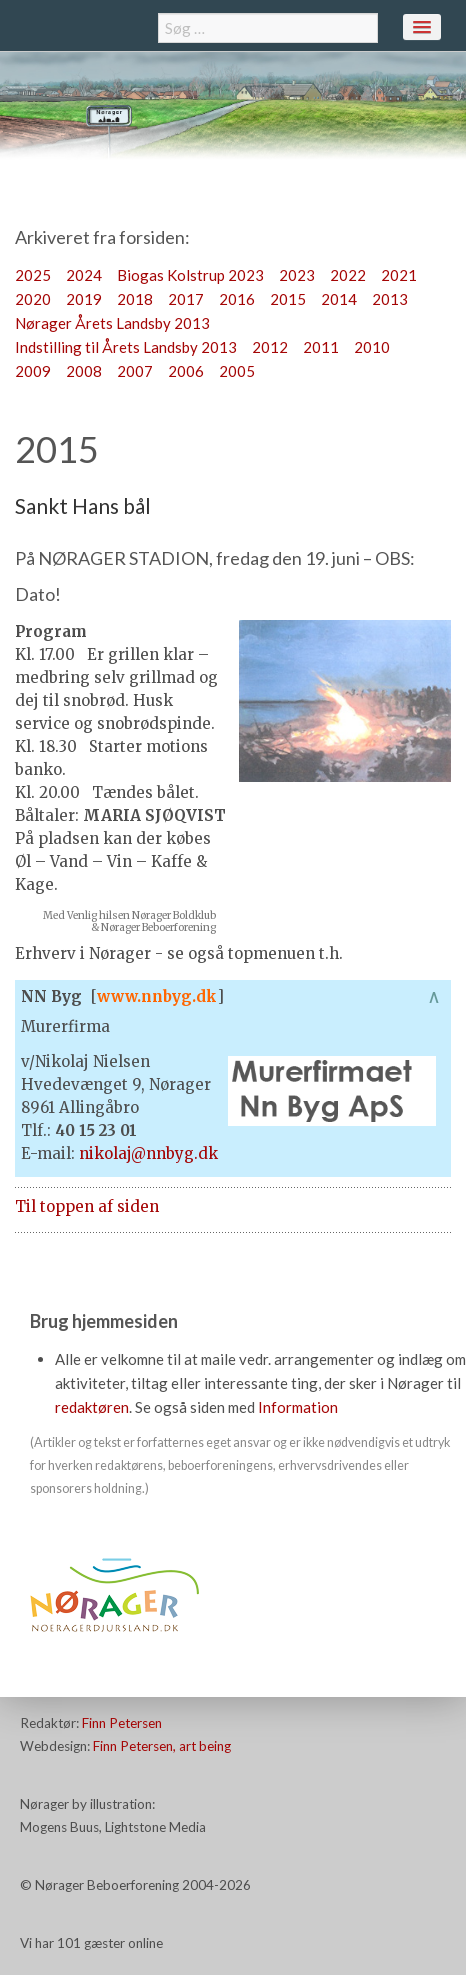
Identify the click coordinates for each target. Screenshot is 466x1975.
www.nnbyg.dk (157, 996)
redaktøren (92, 1407)
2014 (339, 299)
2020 (33, 299)
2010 (372, 347)
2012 (270, 347)
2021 (399, 275)
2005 (237, 371)
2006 (186, 371)
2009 (33, 371)
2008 (84, 371)
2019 (84, 299)
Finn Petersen (122, 1723)
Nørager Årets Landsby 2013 (112, 323)
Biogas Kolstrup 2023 (190, 275)
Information (298, 1407)
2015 (288, 299)
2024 (84, 275)
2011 (321, 347)
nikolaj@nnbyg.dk (148, 1153)
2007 (135, 371)
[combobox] (268, 28)
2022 (348, 275)
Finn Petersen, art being (162, 1746)
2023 (297, 275)
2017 (186, 299)
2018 (135, 299)
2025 (33, 275)
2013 (390, 299)
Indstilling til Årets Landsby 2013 (126, 347)
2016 (237, 299)
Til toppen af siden (87, 1206)
